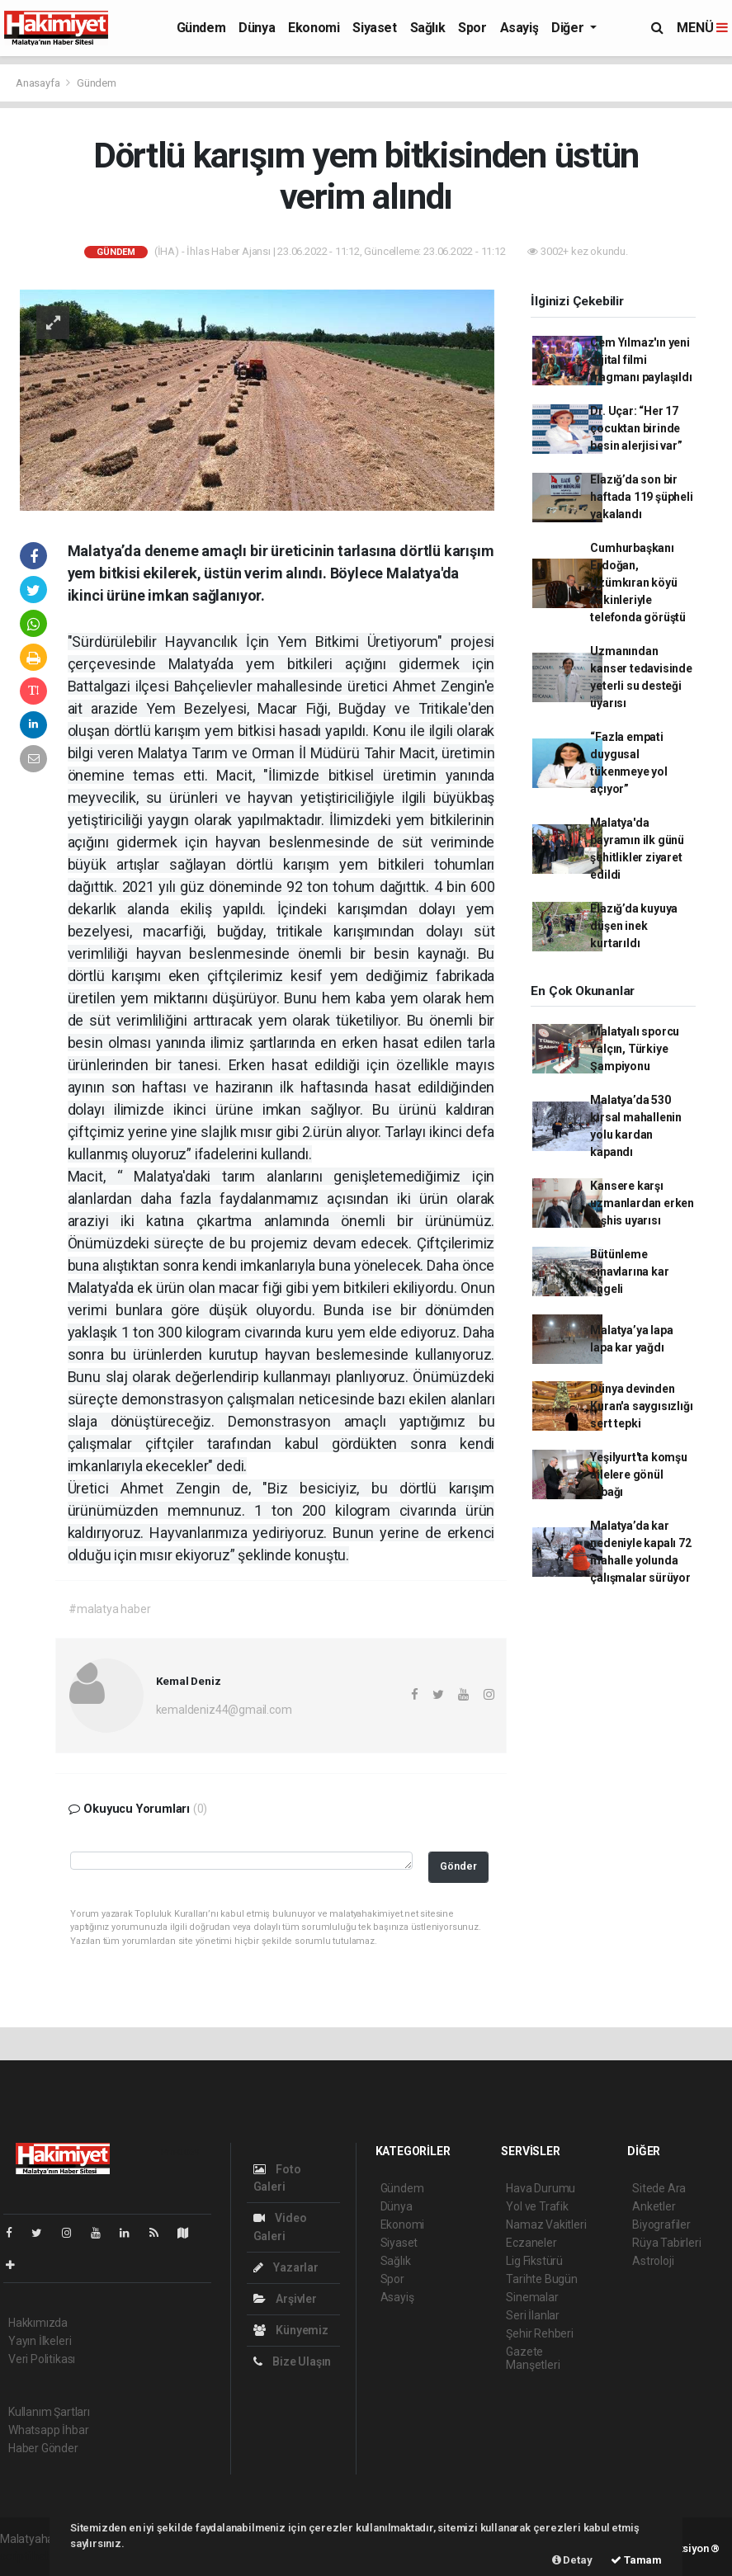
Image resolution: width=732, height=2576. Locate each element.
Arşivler (285, 2298)
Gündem (201, 27)
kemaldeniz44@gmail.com (224, 1709)
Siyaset (374, 27)
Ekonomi (313, 27)
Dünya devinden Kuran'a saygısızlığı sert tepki (641, 1406)
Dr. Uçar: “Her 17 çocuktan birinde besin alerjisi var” (636, 428)
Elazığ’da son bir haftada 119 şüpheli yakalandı (641, 497)
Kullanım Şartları (49, 2411)
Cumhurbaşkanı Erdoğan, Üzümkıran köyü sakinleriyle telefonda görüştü (638, 582)
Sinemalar (532, 2297)
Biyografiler (661, 2224)
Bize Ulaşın (292, 2361)
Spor (472, 27)
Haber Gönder (43, 2448)
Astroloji (652, 2260)
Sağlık (428, 27)
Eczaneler (531, 2242)
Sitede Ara (659, 2188)
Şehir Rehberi (540, 2333)
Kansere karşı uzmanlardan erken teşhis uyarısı (642, 1203)
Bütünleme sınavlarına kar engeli (629, 1271)
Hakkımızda (38, 2322)
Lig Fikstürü (534, 2260)
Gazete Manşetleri (533, 2358)
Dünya (256, 27)
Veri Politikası (41, 2359)
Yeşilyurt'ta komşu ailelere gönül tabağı (638, 1474)
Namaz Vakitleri (546, 2224)
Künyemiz (290, 2330)
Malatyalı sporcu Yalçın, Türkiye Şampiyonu (634, 1049)
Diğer (569, 27)
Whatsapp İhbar (48, 2430)
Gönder (458, 1866)
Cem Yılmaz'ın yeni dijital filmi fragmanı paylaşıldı (641, 360)
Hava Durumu (540, 2188)
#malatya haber (109, 1609)
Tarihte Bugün (542, 2279)
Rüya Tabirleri (666, 2242)
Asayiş (519, 27)
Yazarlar (286, 2267)
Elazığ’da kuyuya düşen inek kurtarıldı (634, 926)
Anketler (653, 2206)
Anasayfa (39, 83)
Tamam (636, 2560)
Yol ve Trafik (537, 2206)
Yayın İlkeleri (39, 2340)
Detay (572, 2560)
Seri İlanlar (533, 2315)
